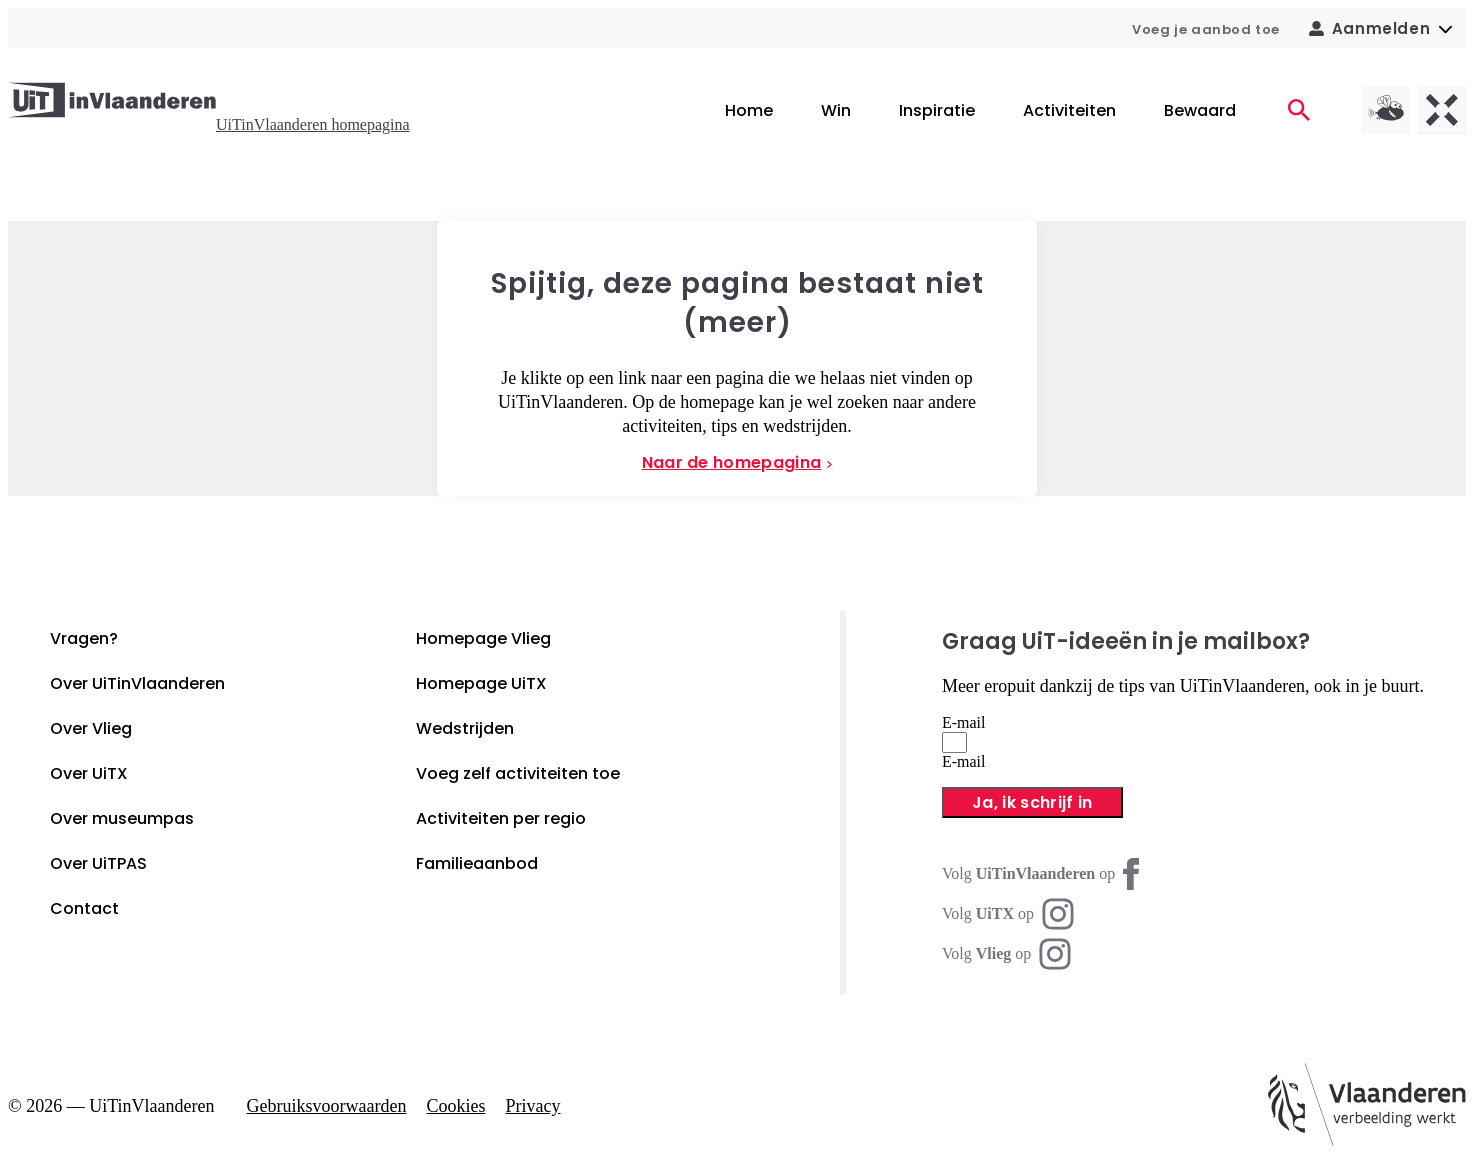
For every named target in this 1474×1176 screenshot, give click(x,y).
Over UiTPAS (98, 863)
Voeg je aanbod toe (1206, 29)
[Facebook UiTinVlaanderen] (1044, 874)
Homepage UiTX (481, 683)
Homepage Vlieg (483, 638)
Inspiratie (937, 110)
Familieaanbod (477, 863)
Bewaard (1200, 110)
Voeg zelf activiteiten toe (518, 773)
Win (836, 110)
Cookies (455, 1106)
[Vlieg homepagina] (1386, 110)
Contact (84, 908)
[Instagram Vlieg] (1006, 954)
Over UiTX (89, 773)
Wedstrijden (465, 728)
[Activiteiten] (1299, 110)
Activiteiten (1069, 110)
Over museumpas (122, 818)
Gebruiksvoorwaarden (327, 1106)
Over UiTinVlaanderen (137, 683)
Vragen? (84, 638)
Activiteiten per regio (501, 818)
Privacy (532, 1106)
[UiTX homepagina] (1442, 110)
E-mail (964, 722)
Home (749, 110)
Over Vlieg (91, 728)
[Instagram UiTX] (1008, 914)
